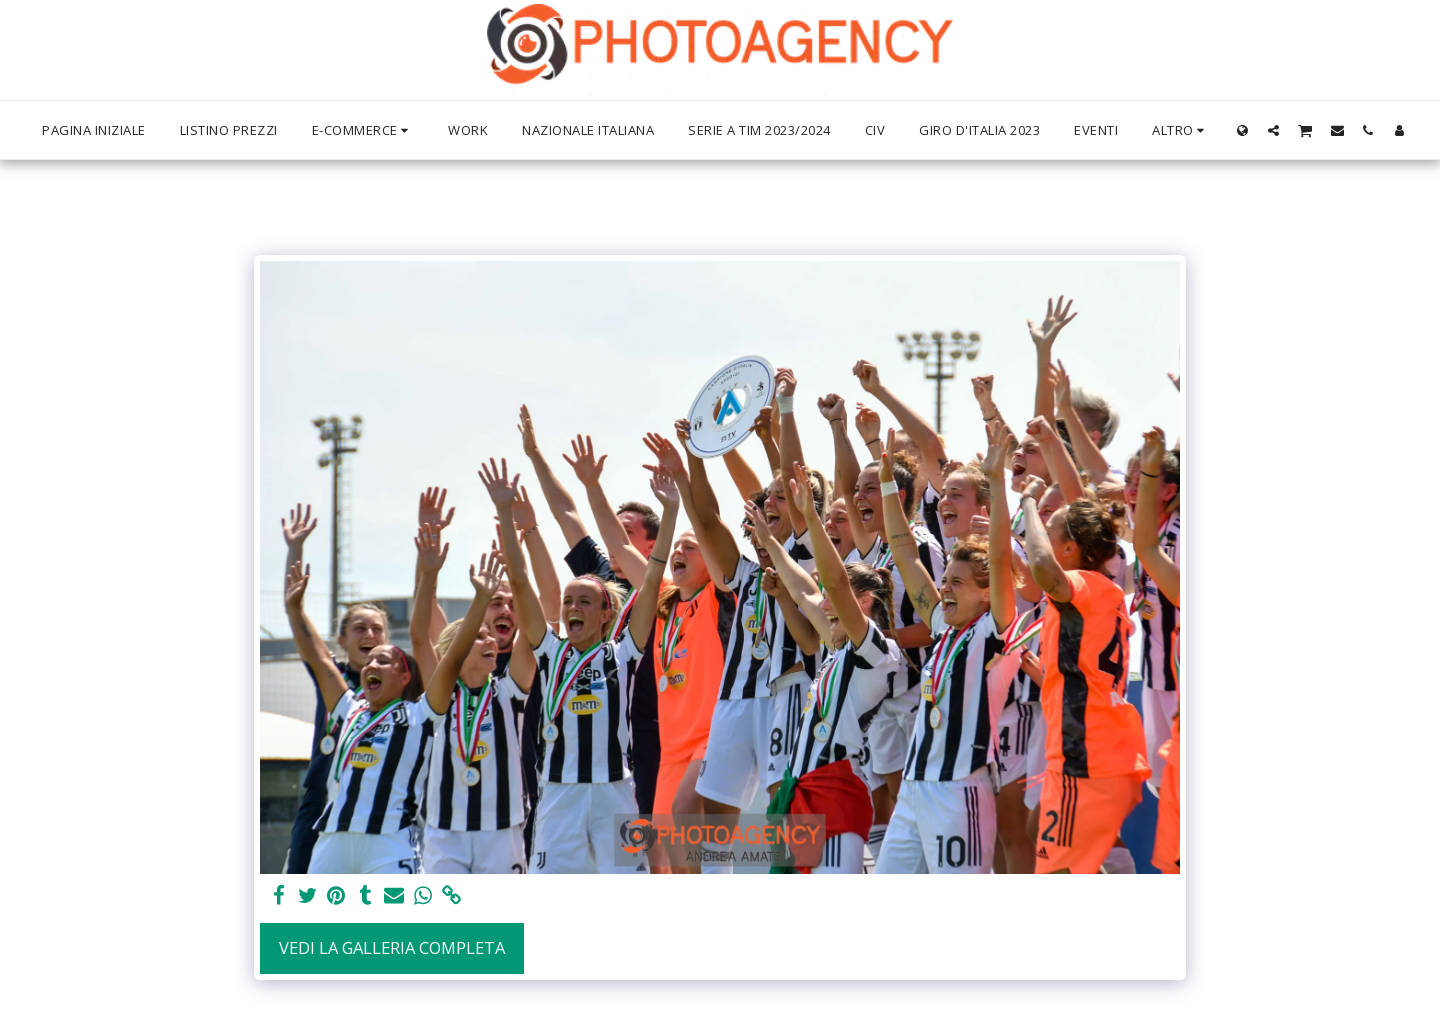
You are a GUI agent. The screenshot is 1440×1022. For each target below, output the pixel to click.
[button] (1273, 130)
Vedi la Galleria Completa (392, 947)
